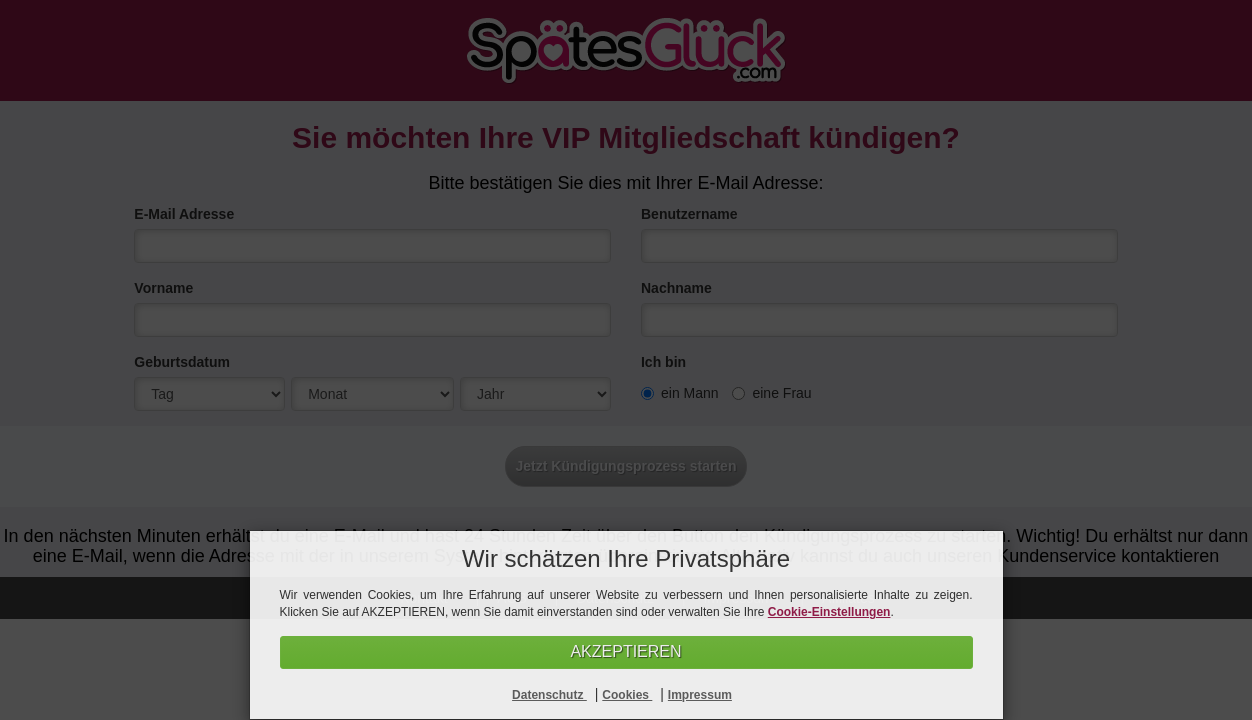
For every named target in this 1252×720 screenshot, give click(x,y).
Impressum (700, 695)
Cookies (627, 695)
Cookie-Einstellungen (829, 612)
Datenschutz (549, 695)
